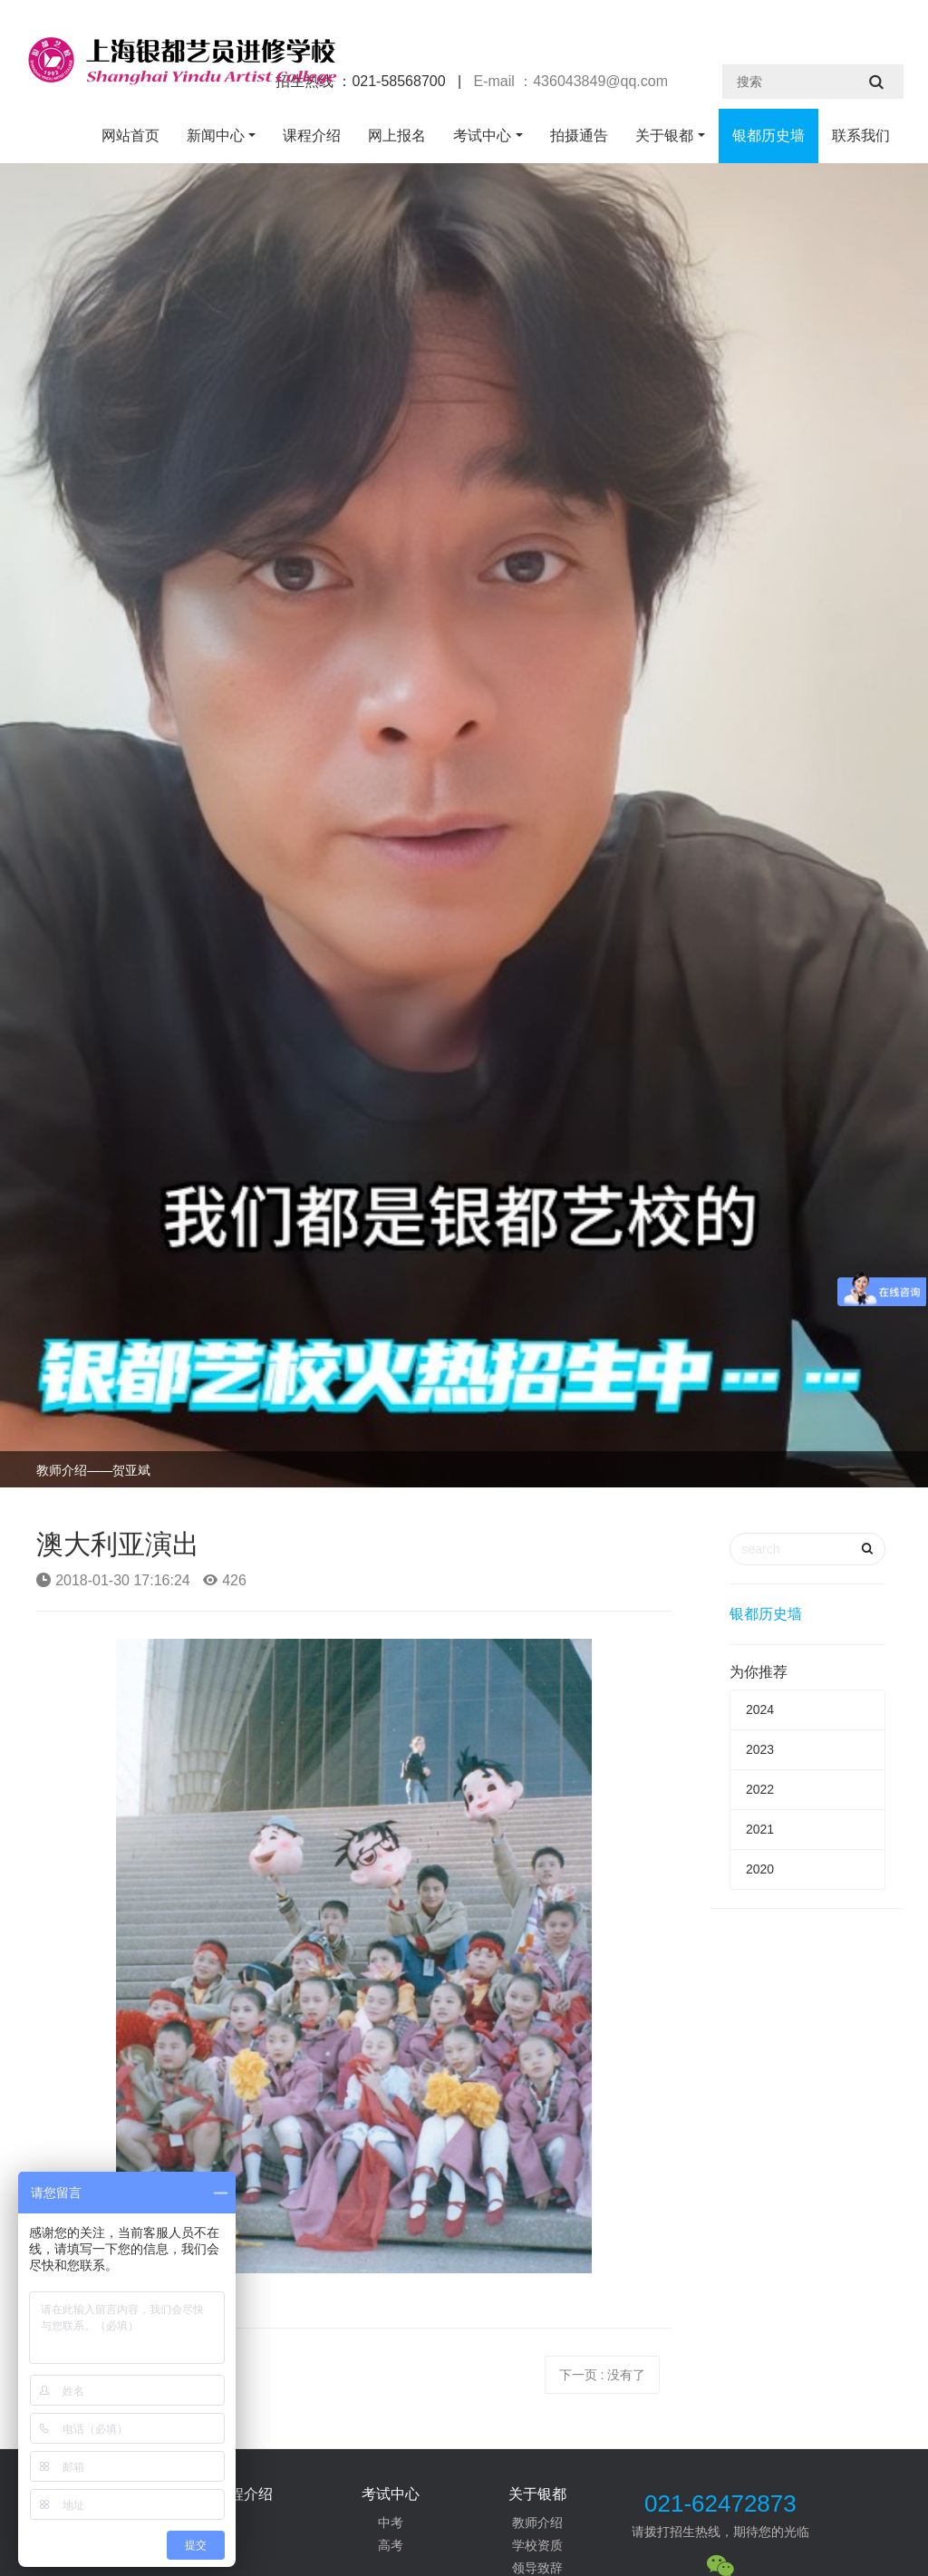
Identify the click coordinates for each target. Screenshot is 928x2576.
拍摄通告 (579, 135)
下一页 (602, 2375)
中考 (390, 2522)
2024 (760, 1709)
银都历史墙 (768, 135)
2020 (760, 1869)
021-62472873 (720, 2503)
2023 (760, 1749)
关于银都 (664, 135)
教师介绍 (537, 2522)
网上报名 (397, 135)
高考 (390, 2545)
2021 (760, 1829)
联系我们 (861, 135)
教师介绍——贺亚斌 (93, 1470)
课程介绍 (312, 135)
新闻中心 (216, 135)
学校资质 (537, 2545)
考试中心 (482, 135)
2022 (760, 1789)
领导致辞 (537, 2568)
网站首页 (131, 135)
